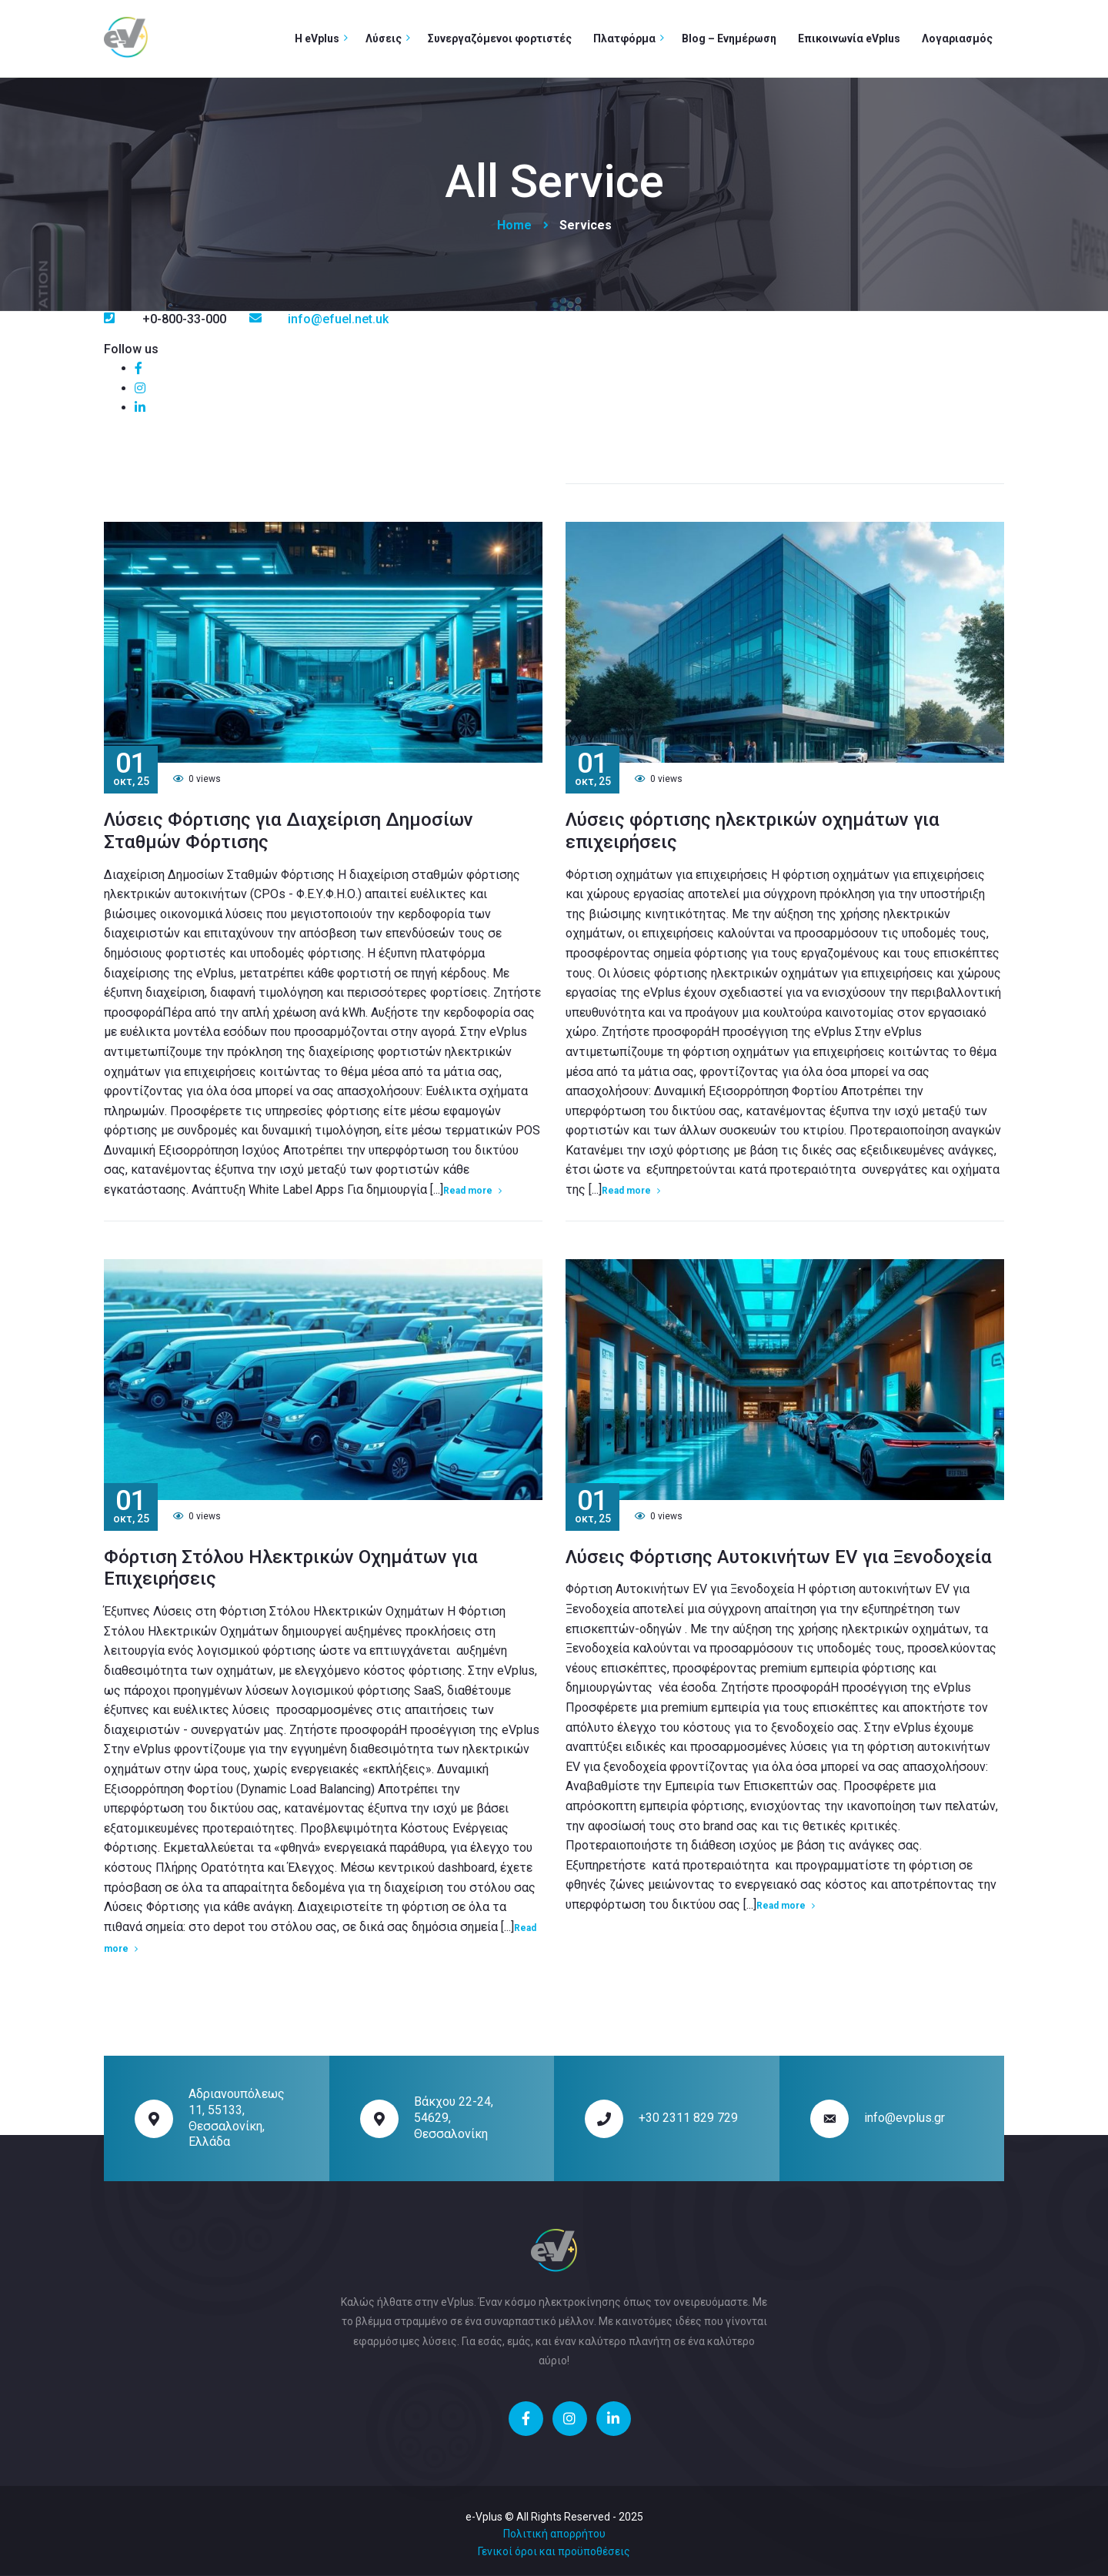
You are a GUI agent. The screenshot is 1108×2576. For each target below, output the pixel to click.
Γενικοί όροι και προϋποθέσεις (554, 2551)
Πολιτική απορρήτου (554, 2534)
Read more (467, 1190)
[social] (138, 368)
